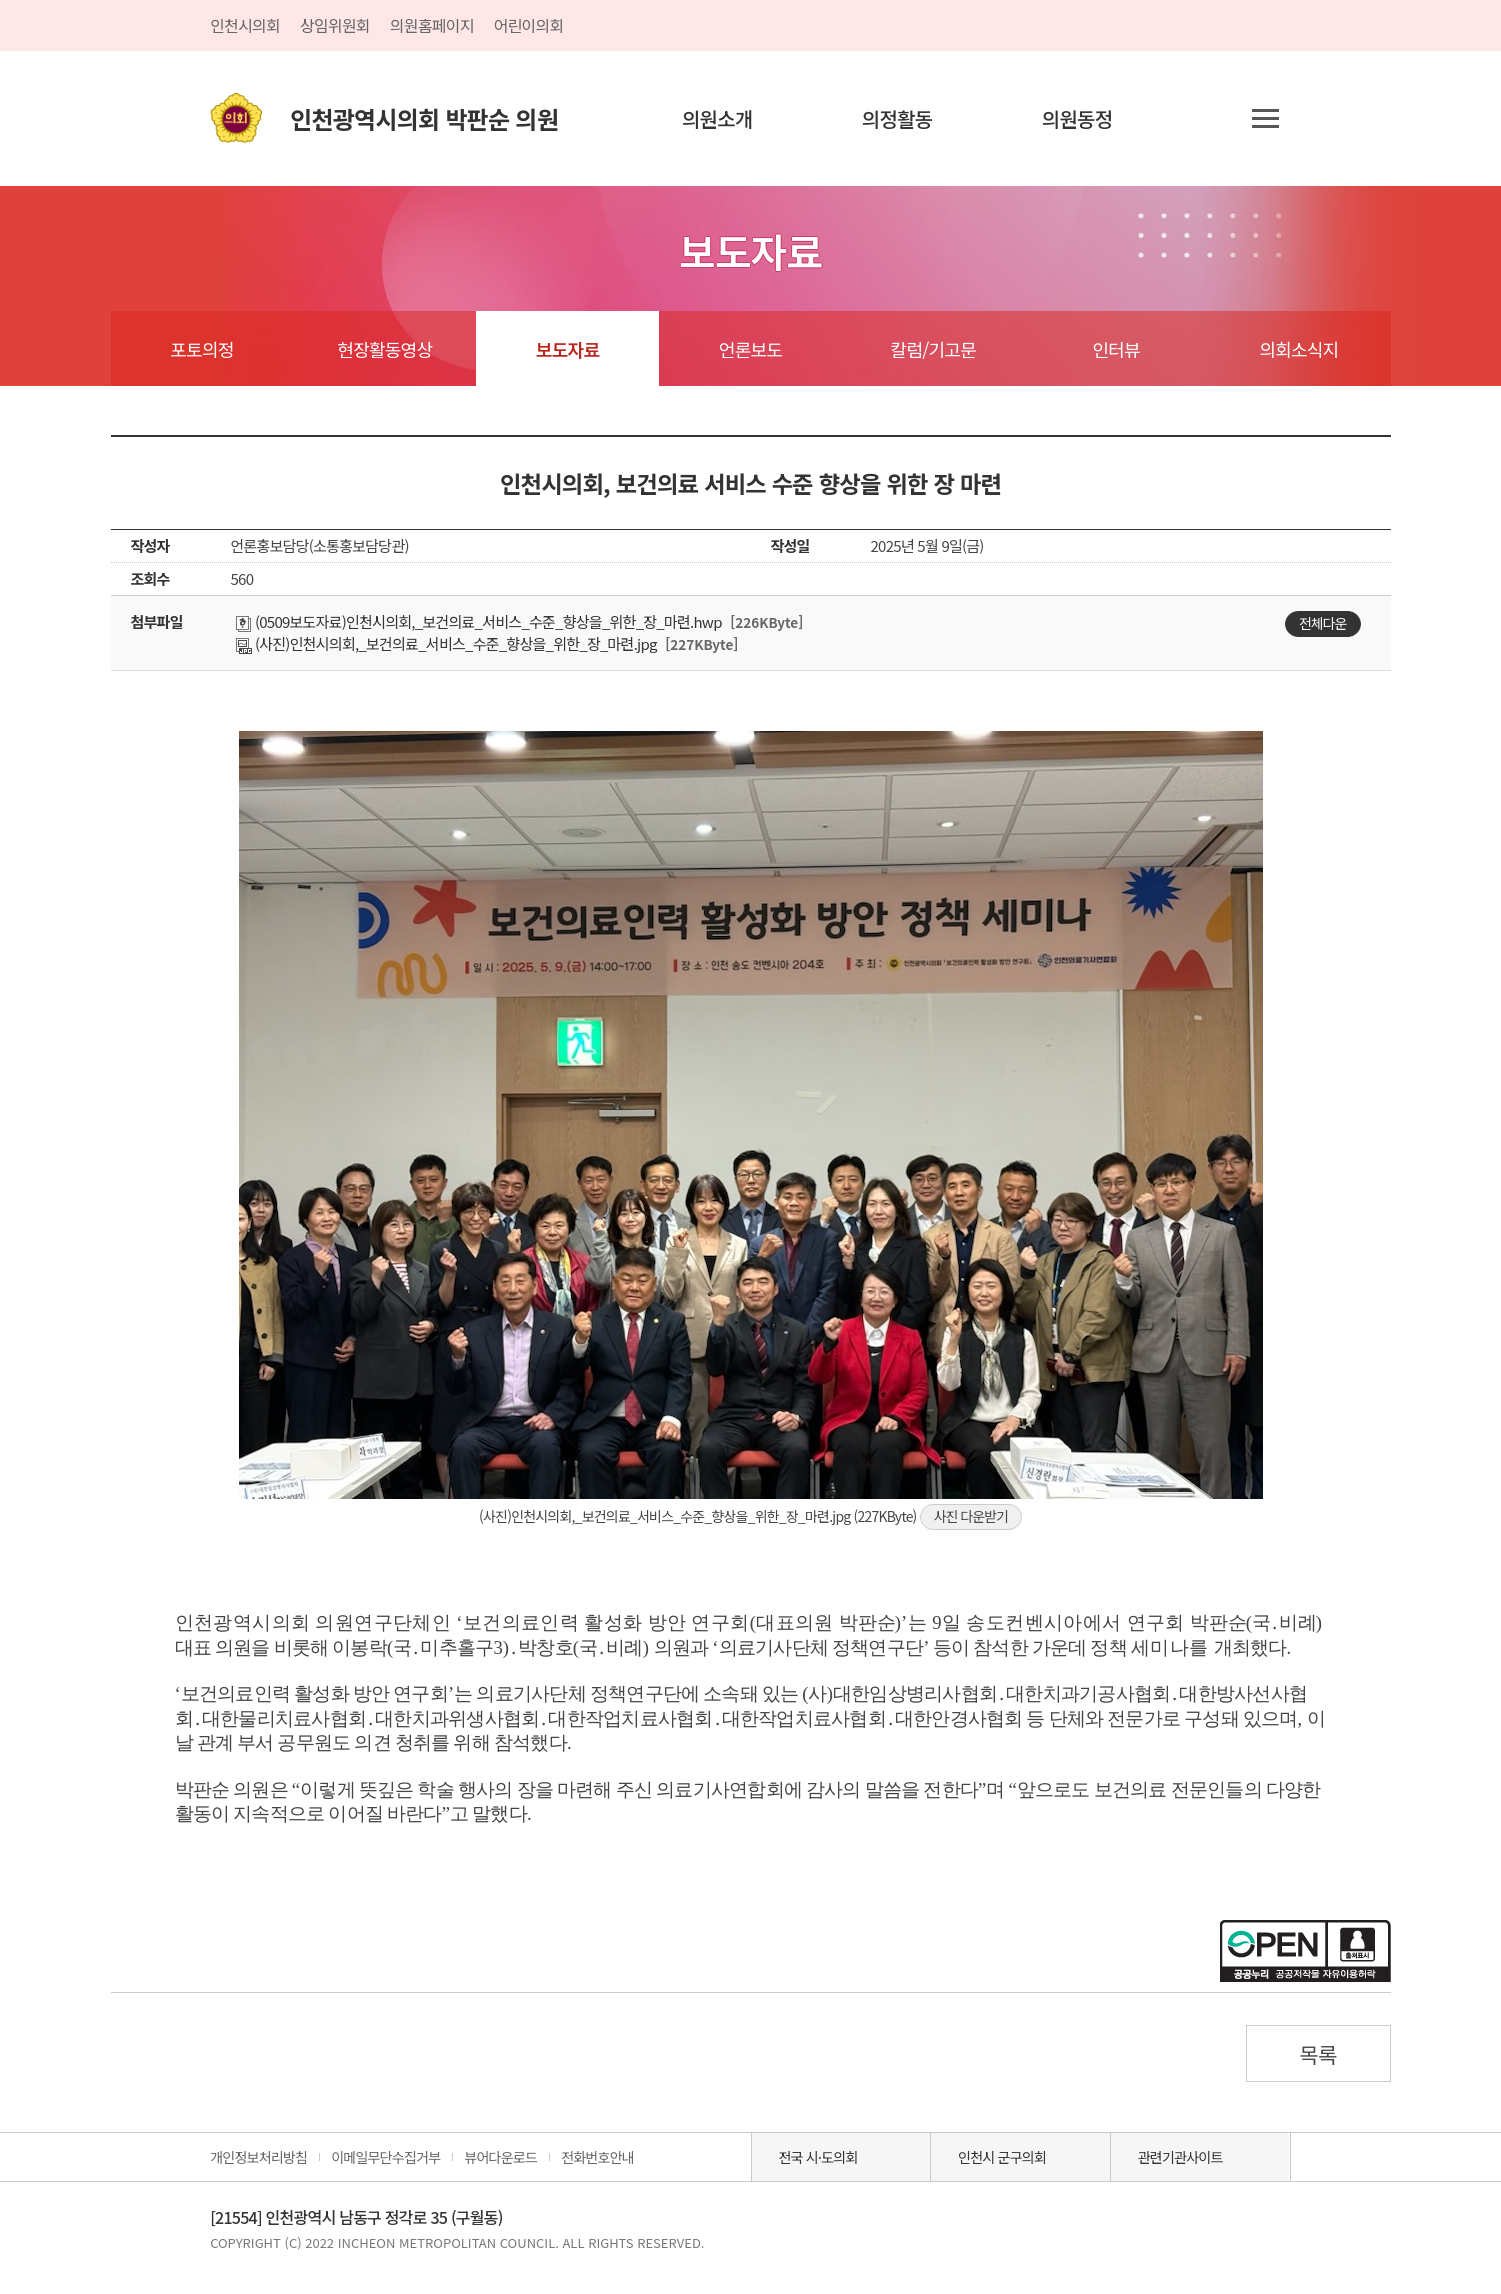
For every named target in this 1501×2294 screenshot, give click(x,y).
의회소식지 (1299, 349)
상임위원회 (335, 25)
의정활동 (897, 118)
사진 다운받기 (971, 1516)
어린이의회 (529, 25)
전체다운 (1323, 623)
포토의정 (201, 349)
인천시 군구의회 (1002, 2157)
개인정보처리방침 (258, 2157)
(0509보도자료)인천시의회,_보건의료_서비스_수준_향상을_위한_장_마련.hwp (479, 621)
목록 (1318, 2054)
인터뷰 (1115, 349)
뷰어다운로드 (500, 2157)
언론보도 (750, 349)
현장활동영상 (384, 349)
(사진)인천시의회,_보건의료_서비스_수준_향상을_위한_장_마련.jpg (446, 643)
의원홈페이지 (432, 25)
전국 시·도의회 (817, 2157)
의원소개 (717, 118)
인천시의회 (245, 25)
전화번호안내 (597, 2157)
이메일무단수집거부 (385, 2157)
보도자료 (567, 349)
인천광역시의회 (424, 118)
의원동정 (1077, 118)
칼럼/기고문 (933, 349)
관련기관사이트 (1180, 2157)
